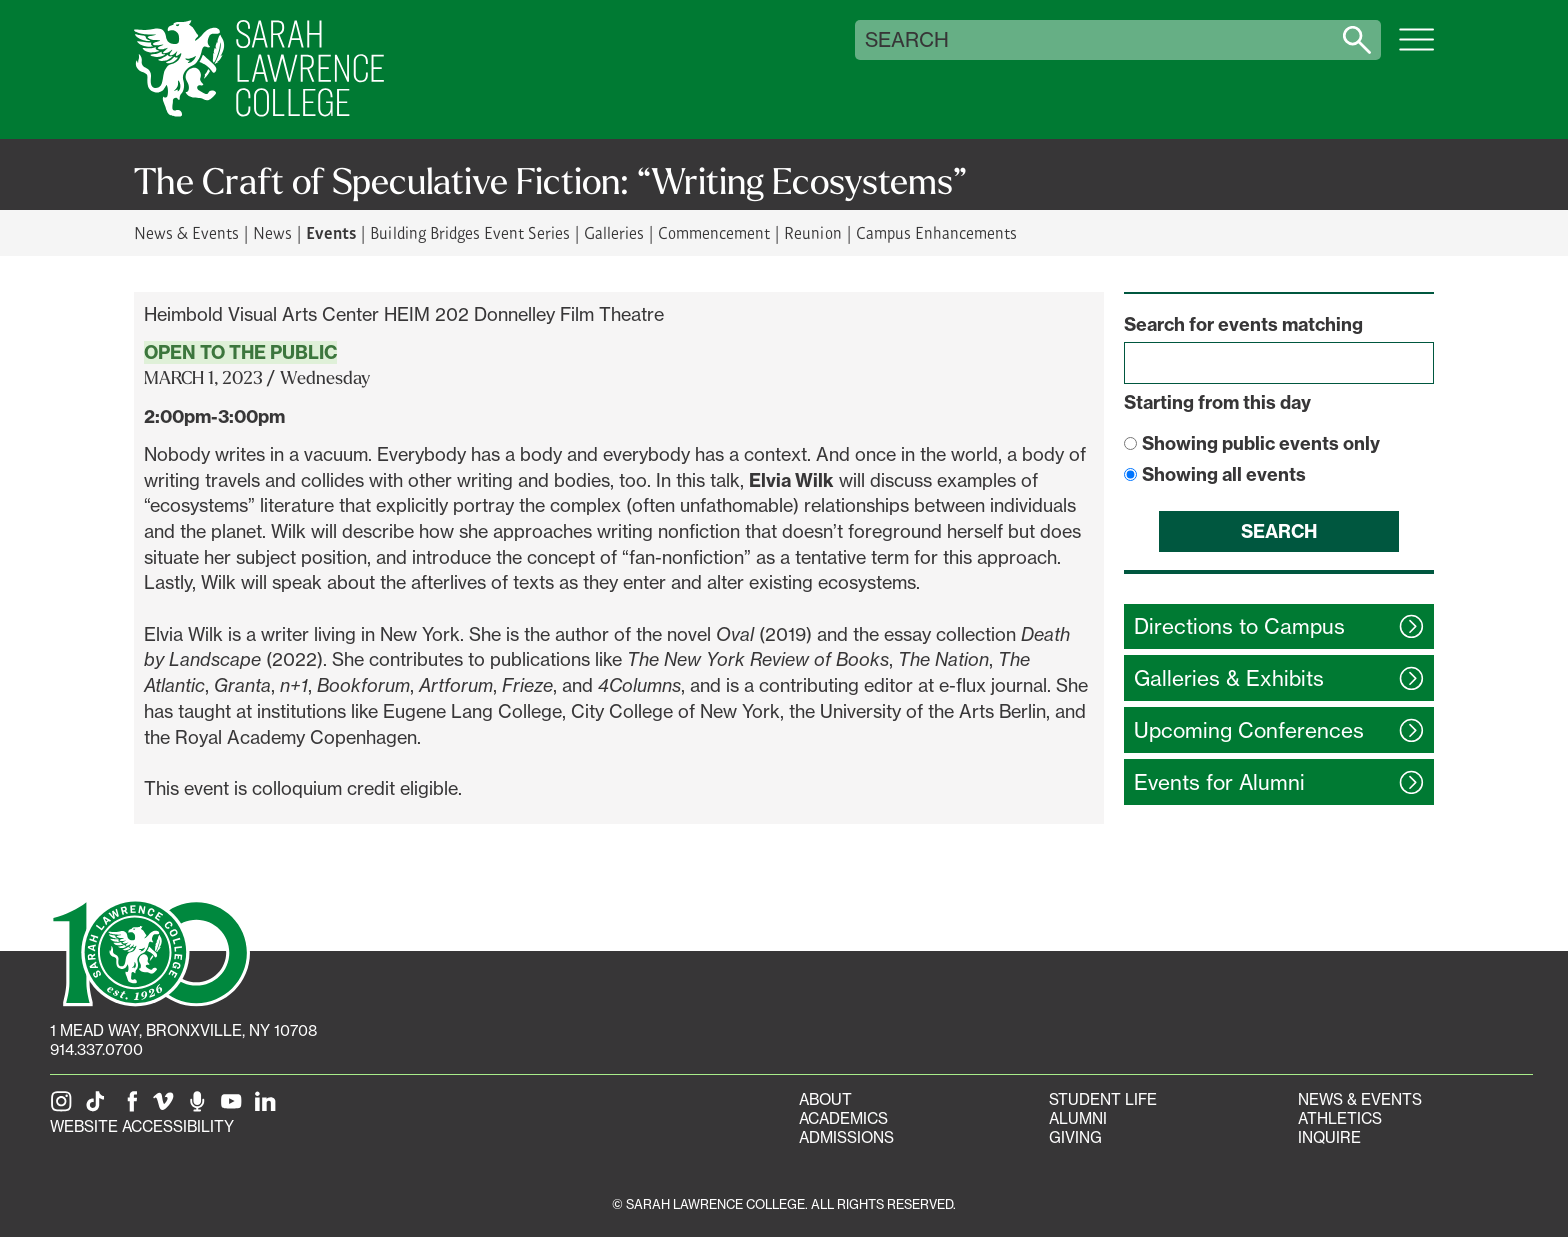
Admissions (846, 1137)
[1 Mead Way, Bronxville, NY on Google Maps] (183, 1030)
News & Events (186, 232)
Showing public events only (1261, 443)
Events (331, 232)
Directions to (1239, 626)
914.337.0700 (96, 1049)
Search (907, 40)
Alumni (1078, 1118)
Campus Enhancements (936, 232)
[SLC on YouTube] (235, 1107)
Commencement (714, 232)
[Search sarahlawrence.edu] (1357, 40)
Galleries (614, 232)
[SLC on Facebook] (133, 1107)
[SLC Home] (259, 69)
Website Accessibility (142, 1126)
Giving (1075, 1137)
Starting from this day (1217, 402)
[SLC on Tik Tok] (99, 1107)
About (825, 1099)
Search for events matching (1243, 324)
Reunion (812, 232)
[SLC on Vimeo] (167, 1107)
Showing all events (1224, 474)
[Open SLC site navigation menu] (1416, 50)
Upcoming (1249, 730)
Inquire (1329, 1137)
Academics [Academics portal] (843, 1118)
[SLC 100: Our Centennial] (150, 951)
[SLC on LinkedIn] (269, 1107)
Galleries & (1229, 678)
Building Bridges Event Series (470, 232)
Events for (1219, 782)
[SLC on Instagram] (65, 1107)
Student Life (1103, 1099)
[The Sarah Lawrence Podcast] (201, 1107)
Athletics (1340, 1118)
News (272, 232)
